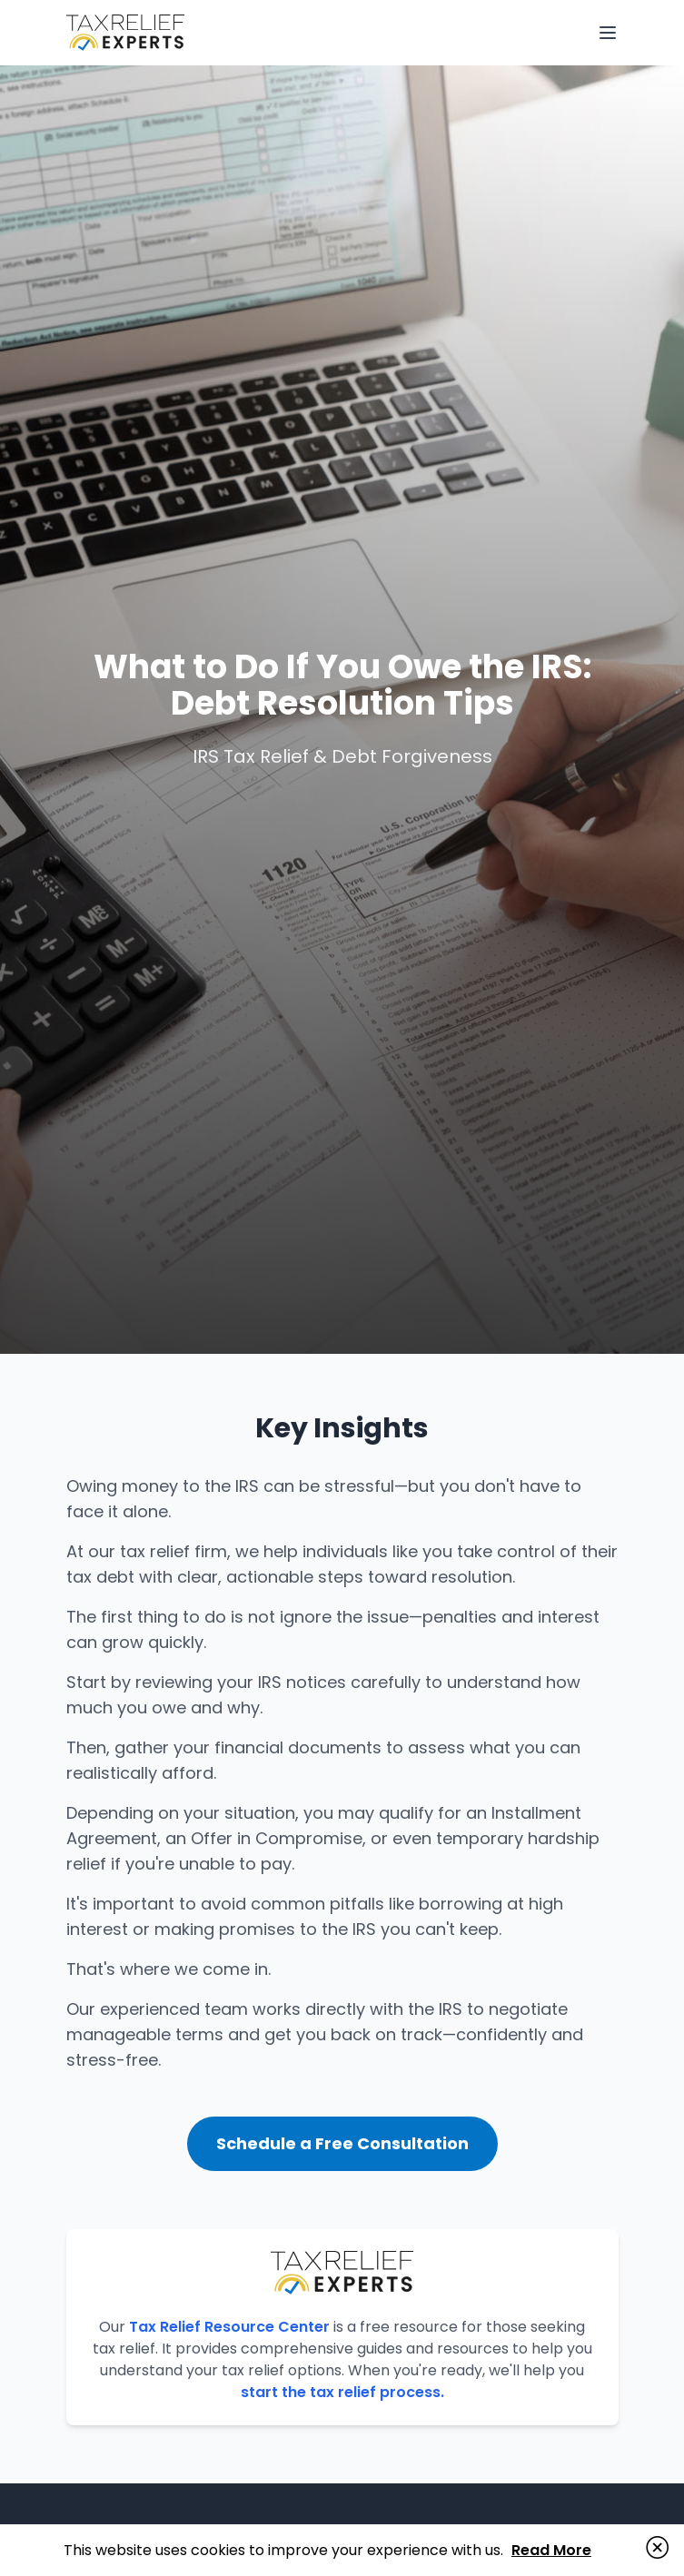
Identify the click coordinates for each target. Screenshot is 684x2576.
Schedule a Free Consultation (342, 2143)
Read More (551, 2550)
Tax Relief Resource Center (229, 2326)
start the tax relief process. (342, 2392)
